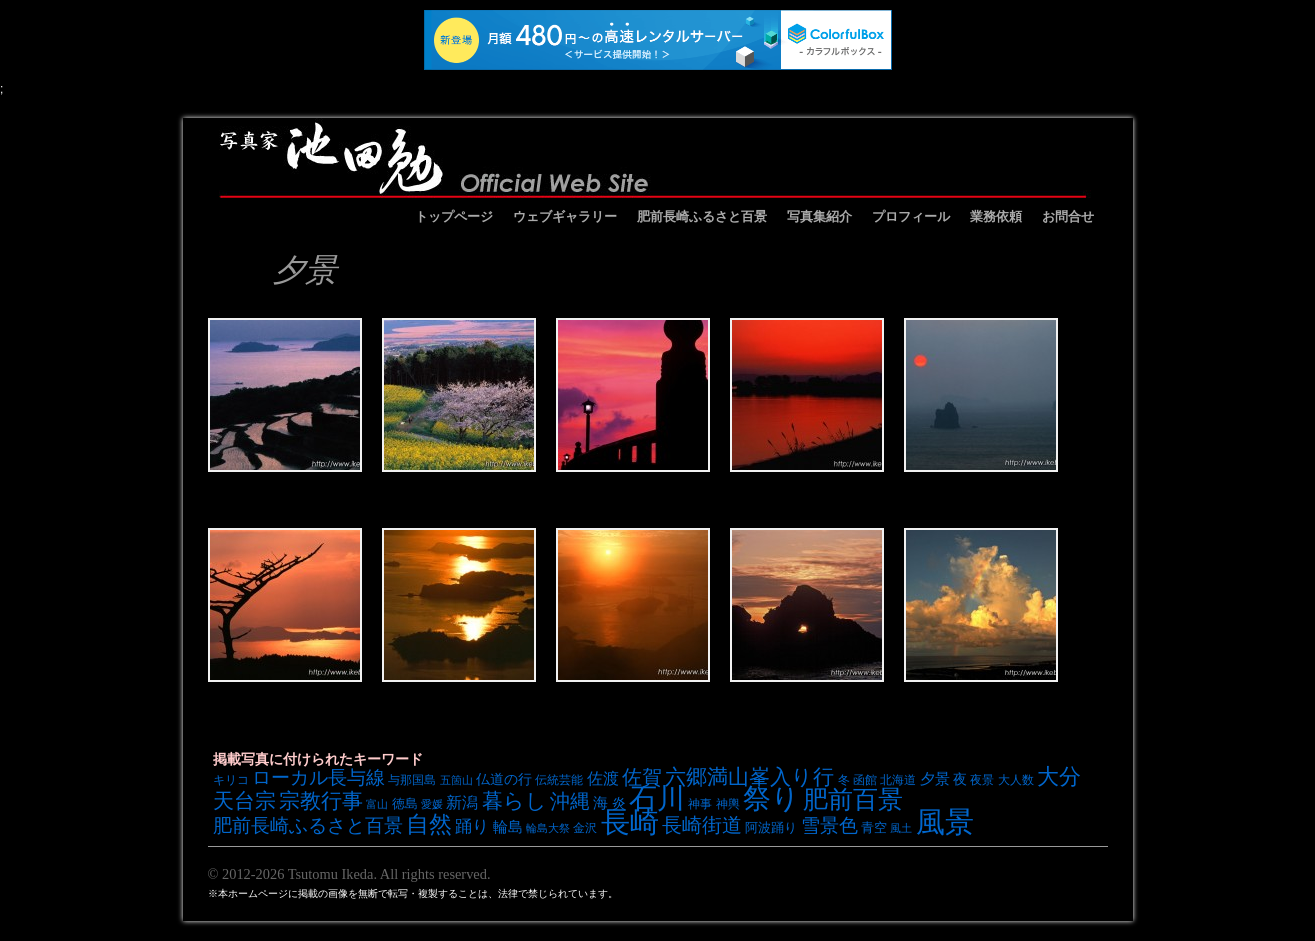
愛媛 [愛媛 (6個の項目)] (432, 804)
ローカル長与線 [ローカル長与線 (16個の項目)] (318, 777)
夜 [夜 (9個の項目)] (960, 779)
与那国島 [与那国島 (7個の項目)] (412, 779)
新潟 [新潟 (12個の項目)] (462, 802)
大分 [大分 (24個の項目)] (1059, 776)
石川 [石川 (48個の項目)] (657, 798)
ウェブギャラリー (565, 216)
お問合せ (1068, 216)
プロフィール (911, 216)
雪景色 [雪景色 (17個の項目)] (829, 825)
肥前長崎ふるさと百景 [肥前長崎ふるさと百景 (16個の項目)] (308, 825)
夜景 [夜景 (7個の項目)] (982, 779)
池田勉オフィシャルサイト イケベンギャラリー (653, 158)
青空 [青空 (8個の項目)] (874, 827)
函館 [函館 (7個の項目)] (865, 779)
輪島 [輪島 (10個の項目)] (508, 827)
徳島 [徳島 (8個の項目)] (405, 803)
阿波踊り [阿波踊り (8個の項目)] (771, 827)
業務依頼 (996, 216)
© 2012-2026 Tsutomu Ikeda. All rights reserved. (349, 874)
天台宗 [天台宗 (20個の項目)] (244, 800)
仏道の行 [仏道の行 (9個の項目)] (504, 779)
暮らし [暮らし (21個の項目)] (514, 800)
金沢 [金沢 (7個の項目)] (585, 827)
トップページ (454, 216)
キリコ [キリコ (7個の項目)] (231, 779)
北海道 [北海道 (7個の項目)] (898, 779)
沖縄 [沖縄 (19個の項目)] (570, 801)
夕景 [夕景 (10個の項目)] (935, 779)
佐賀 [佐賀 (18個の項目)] (642, 777)
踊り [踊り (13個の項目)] (472, 826)
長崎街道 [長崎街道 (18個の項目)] (702, 825)
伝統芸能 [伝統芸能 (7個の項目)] (559, 779)
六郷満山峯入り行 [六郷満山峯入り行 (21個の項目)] (749, 776)
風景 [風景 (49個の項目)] (945, 822)
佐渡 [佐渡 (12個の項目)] (603, 778)
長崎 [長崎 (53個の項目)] (630, 821)
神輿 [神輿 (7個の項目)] (728, 803)
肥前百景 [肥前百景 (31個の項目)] (853, 799)
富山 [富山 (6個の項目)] (377, 804)
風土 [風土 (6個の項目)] (901, 828)
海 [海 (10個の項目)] (600, 803)
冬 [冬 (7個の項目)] (844, 779)
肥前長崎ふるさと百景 (702, 216)
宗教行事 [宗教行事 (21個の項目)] (321, 800)
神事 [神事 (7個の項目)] (700, 803)
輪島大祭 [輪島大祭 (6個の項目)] (548, 828)
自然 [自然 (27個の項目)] (429, 824)
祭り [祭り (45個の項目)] (771, 798)
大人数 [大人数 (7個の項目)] (1016, 779)
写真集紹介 (819, 216)
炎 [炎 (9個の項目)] (619, 803)
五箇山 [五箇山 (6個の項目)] (456, 780)
